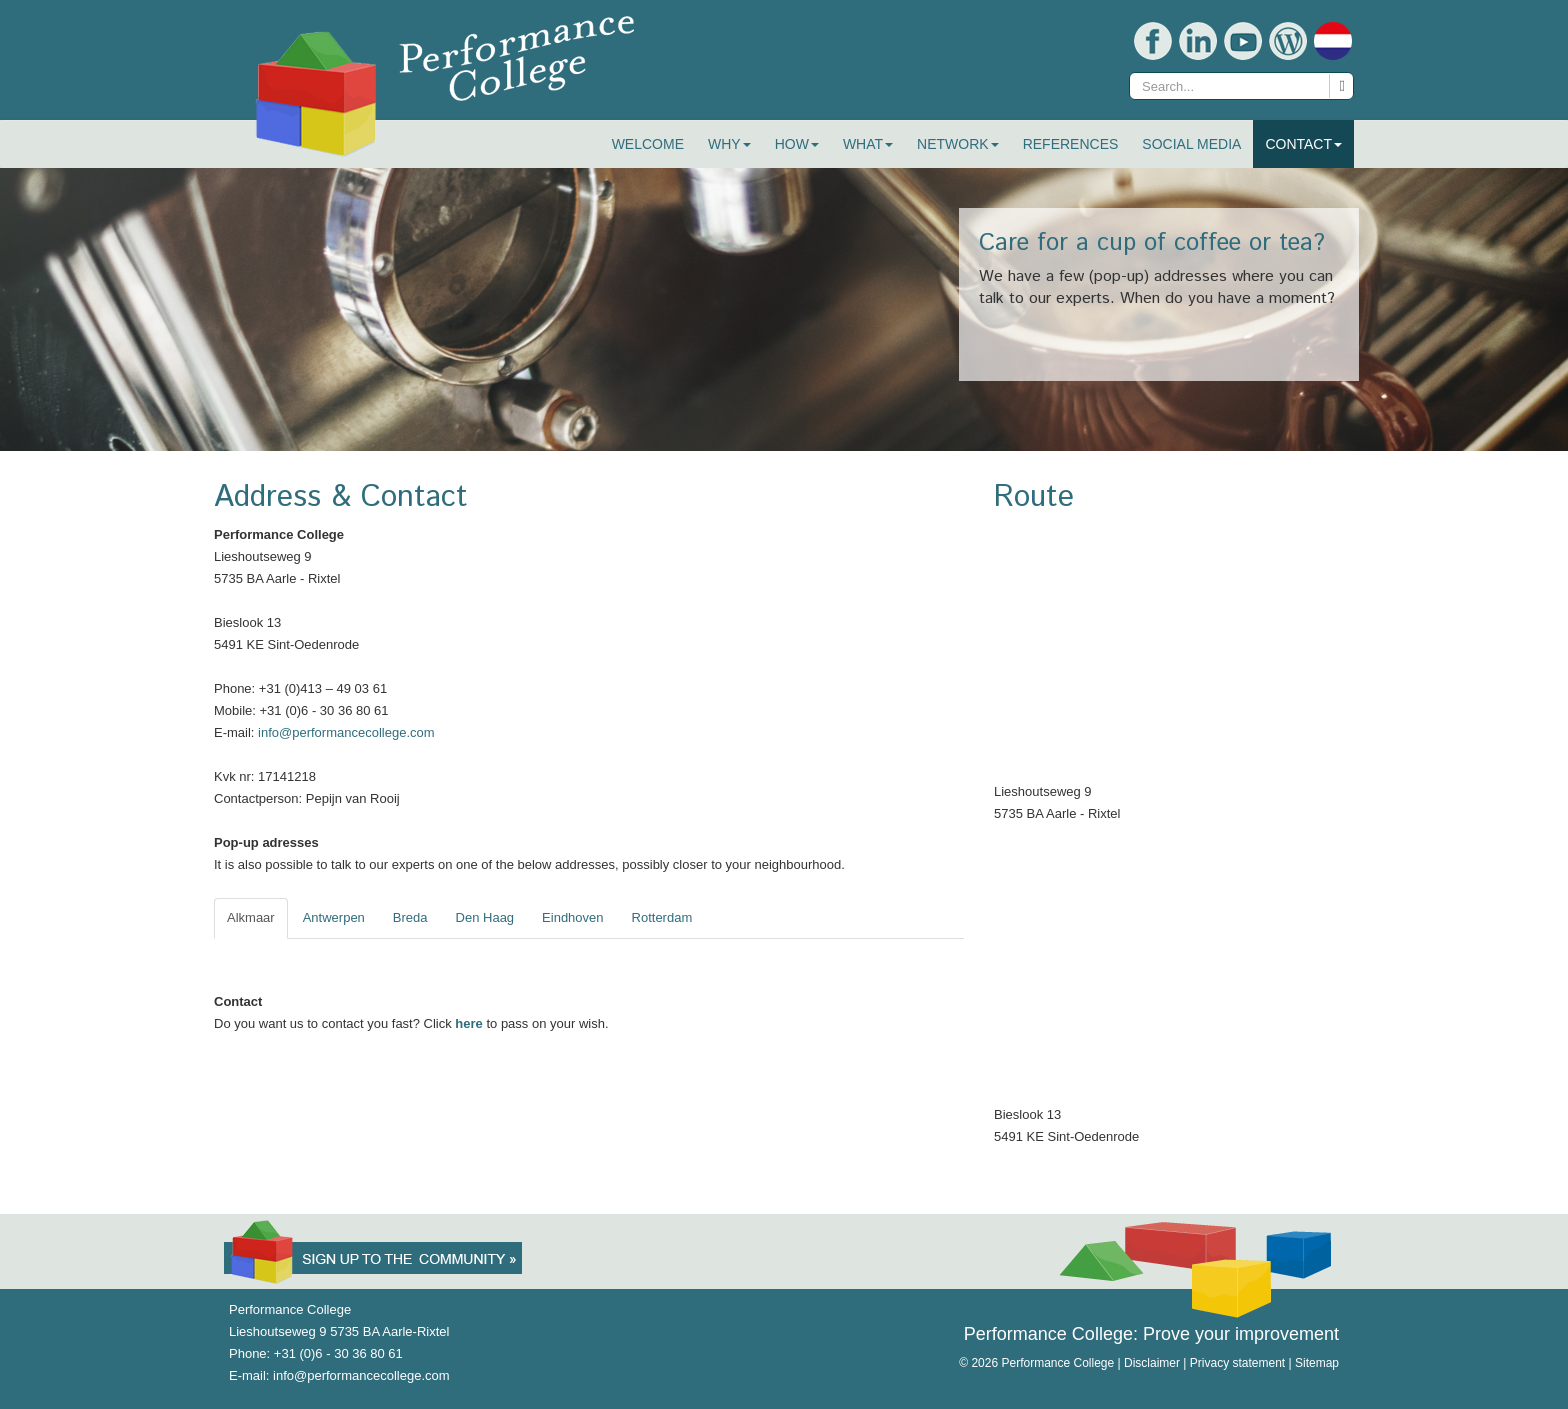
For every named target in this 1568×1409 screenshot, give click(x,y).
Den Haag (485, 917)
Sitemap (1317, 1363)
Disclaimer (1152, 1363)
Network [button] (958, 144)
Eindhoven (572, 917)
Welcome (648, 144)
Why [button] (729, 144)
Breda (410, 917)
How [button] (797, 144)
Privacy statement (1237, 1363)
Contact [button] (1303, 144)
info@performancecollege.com (346, 732)
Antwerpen (334, 917)
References (1071, 144)
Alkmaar (251, 917)
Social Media (1191, 144)
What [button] (868, 144)
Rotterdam (662, 917)
